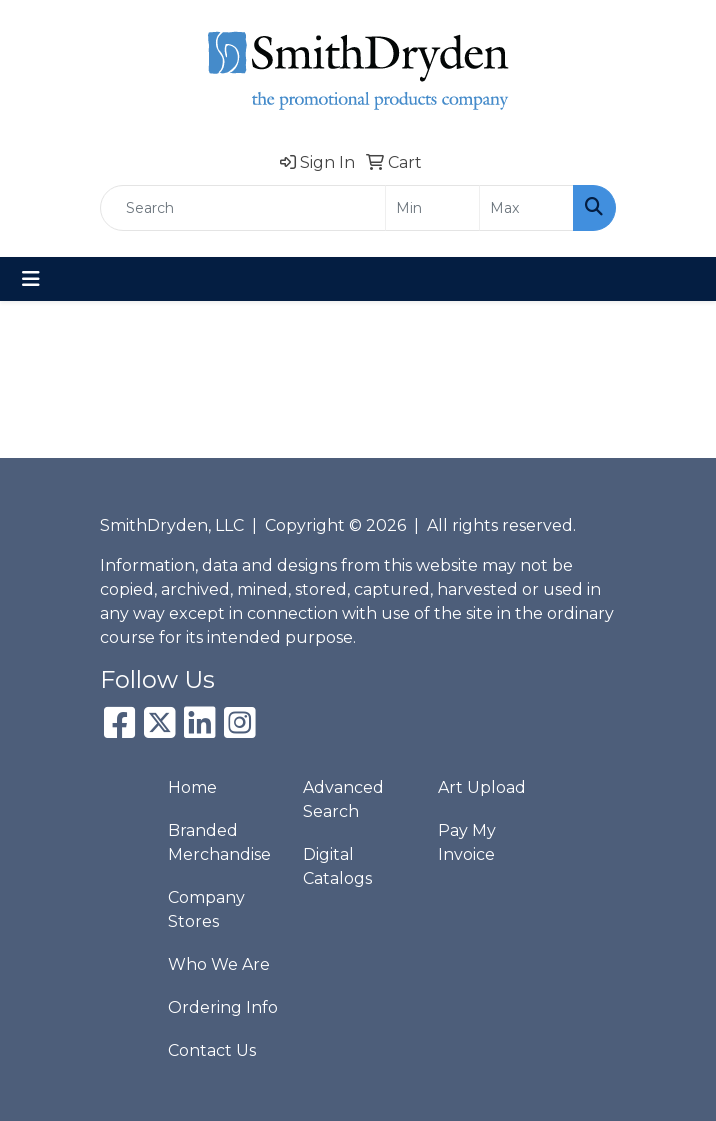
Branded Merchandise (219, 842)
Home (192, 787)
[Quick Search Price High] (526, 208)
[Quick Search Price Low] (432, 208)
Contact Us (212, 1050)
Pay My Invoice (467, 842)
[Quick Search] (243, 208)
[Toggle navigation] (31, 279)
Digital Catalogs (337, 866)
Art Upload (482, 787)
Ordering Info (223, 1007)
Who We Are (219, 964)
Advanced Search (343, 799)
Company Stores (206, 909)
